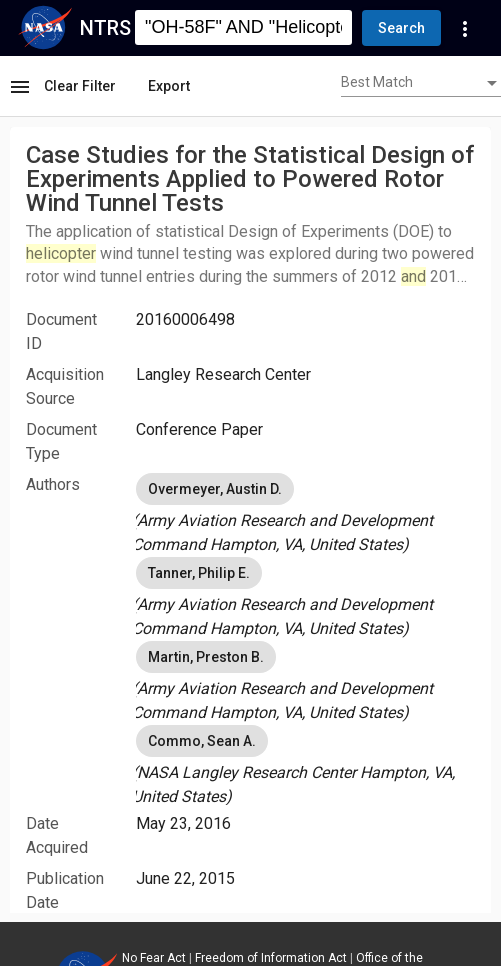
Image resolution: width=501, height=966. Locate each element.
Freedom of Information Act (271, 958)
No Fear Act (154, 958)
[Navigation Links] (465, 28)
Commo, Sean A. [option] (202, 741)
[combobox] (421, 84)
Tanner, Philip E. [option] (199, 573)
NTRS (105, 28)
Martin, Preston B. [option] (206, 657)
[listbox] (305, 513)
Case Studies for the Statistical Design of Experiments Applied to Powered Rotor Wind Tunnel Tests (250, 179)
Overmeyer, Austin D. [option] (215, 489)
